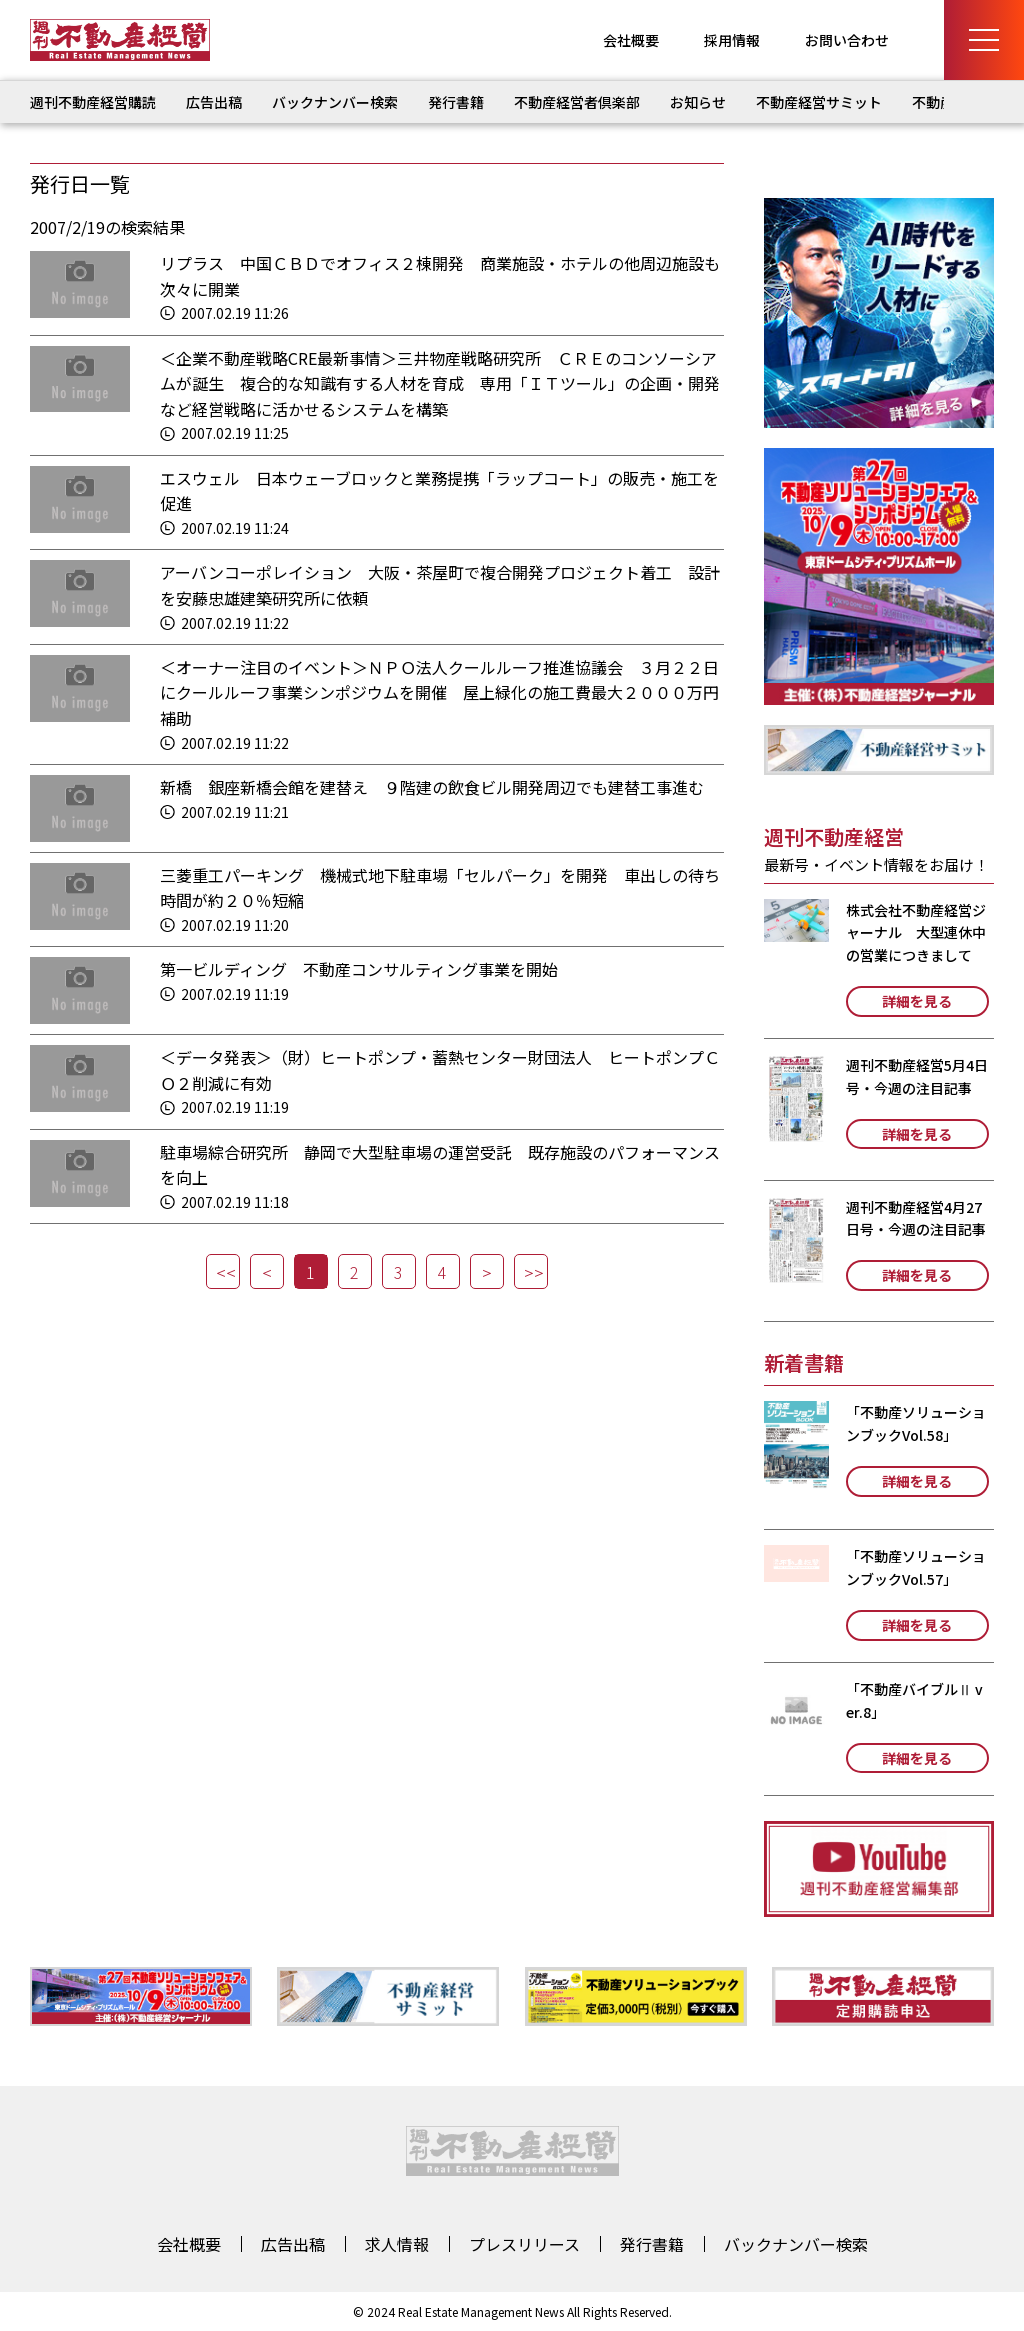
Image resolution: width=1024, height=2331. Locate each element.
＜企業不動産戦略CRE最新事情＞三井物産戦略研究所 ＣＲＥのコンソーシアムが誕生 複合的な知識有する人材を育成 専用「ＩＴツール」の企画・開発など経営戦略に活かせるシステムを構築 (440, 383)
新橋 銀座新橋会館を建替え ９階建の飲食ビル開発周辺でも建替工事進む (432, 787)
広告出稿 (214, 102)
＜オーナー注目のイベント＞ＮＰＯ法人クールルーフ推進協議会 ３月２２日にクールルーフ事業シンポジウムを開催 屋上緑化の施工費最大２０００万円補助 (439, 692)
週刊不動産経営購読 (93, 102)
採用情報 (732, 40)
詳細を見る (917, 1001)
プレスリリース (524, 2244)
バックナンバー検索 (335, 102)
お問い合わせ (847, 40)
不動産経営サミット (819, 102)
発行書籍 (456, 102)
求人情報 (397, 2244)
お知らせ (698, 102)
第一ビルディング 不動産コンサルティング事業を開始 (359, 969)
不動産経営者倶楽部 (577, 102)
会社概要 (631, 40)
